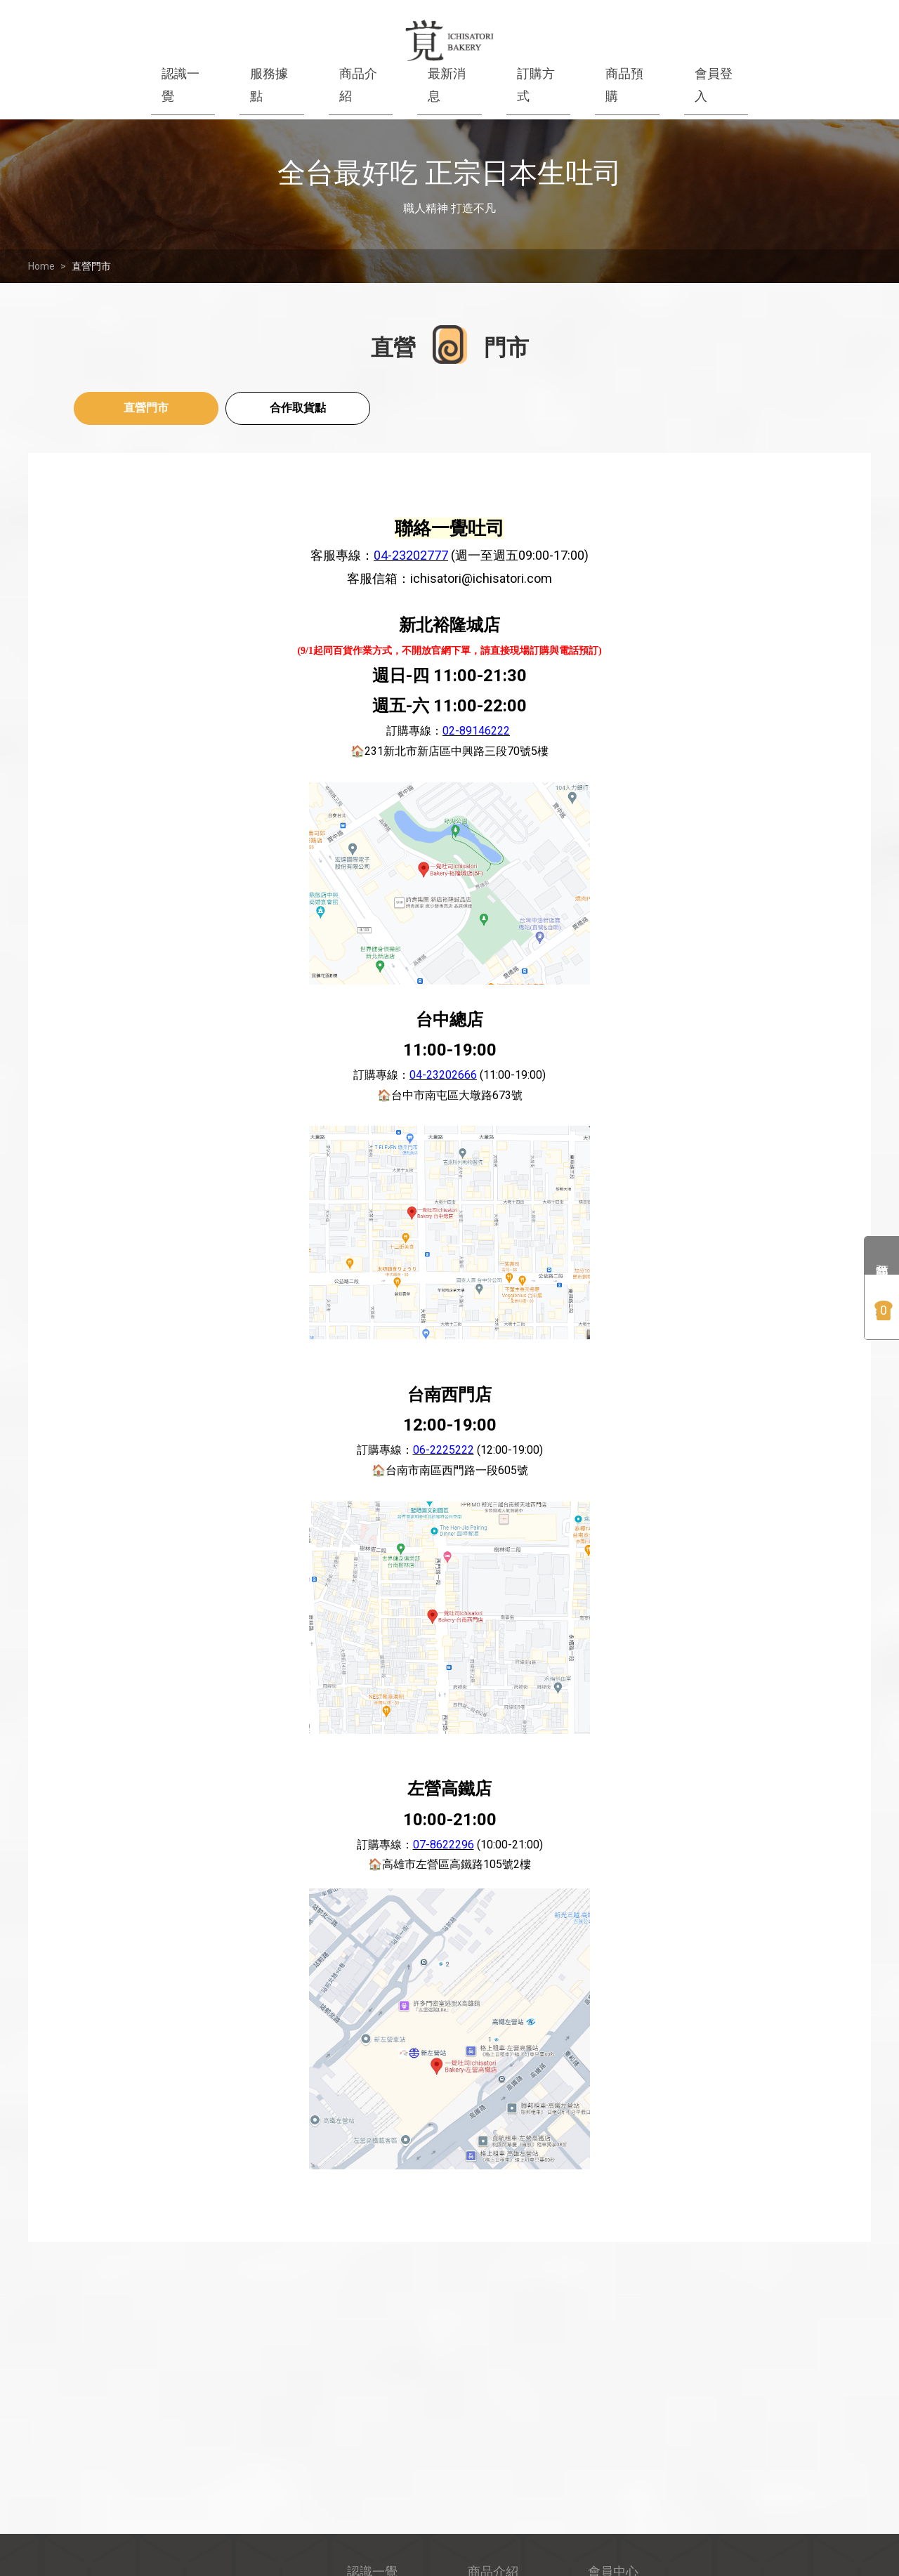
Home (41, 266)
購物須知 (613, 2439)
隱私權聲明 (619, 2487)
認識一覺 (180, 84)
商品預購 (624, 84)
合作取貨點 (619, 2535)
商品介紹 (358, 84)
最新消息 (447, 84)
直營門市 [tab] (146, 407)
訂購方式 (536, 84)
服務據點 (269, 84)
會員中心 (613, 2391)
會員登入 (714, 84)
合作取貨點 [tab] (298, 407)
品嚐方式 (493, 2487)
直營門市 (91, 266)
